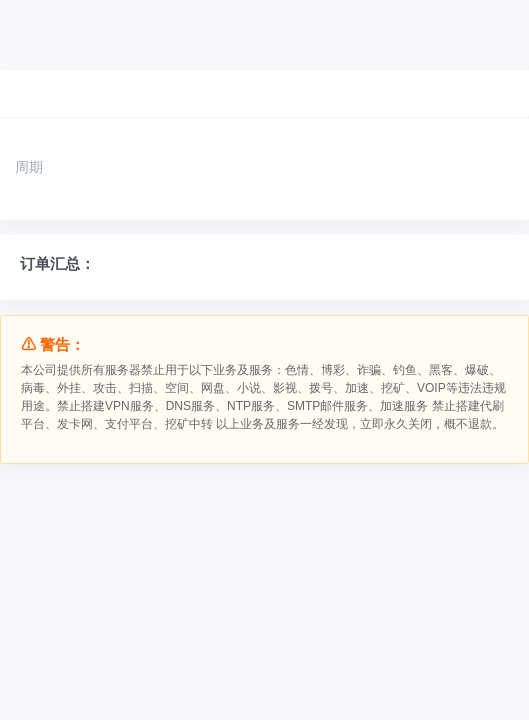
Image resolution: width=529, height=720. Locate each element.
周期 (29, 167)
